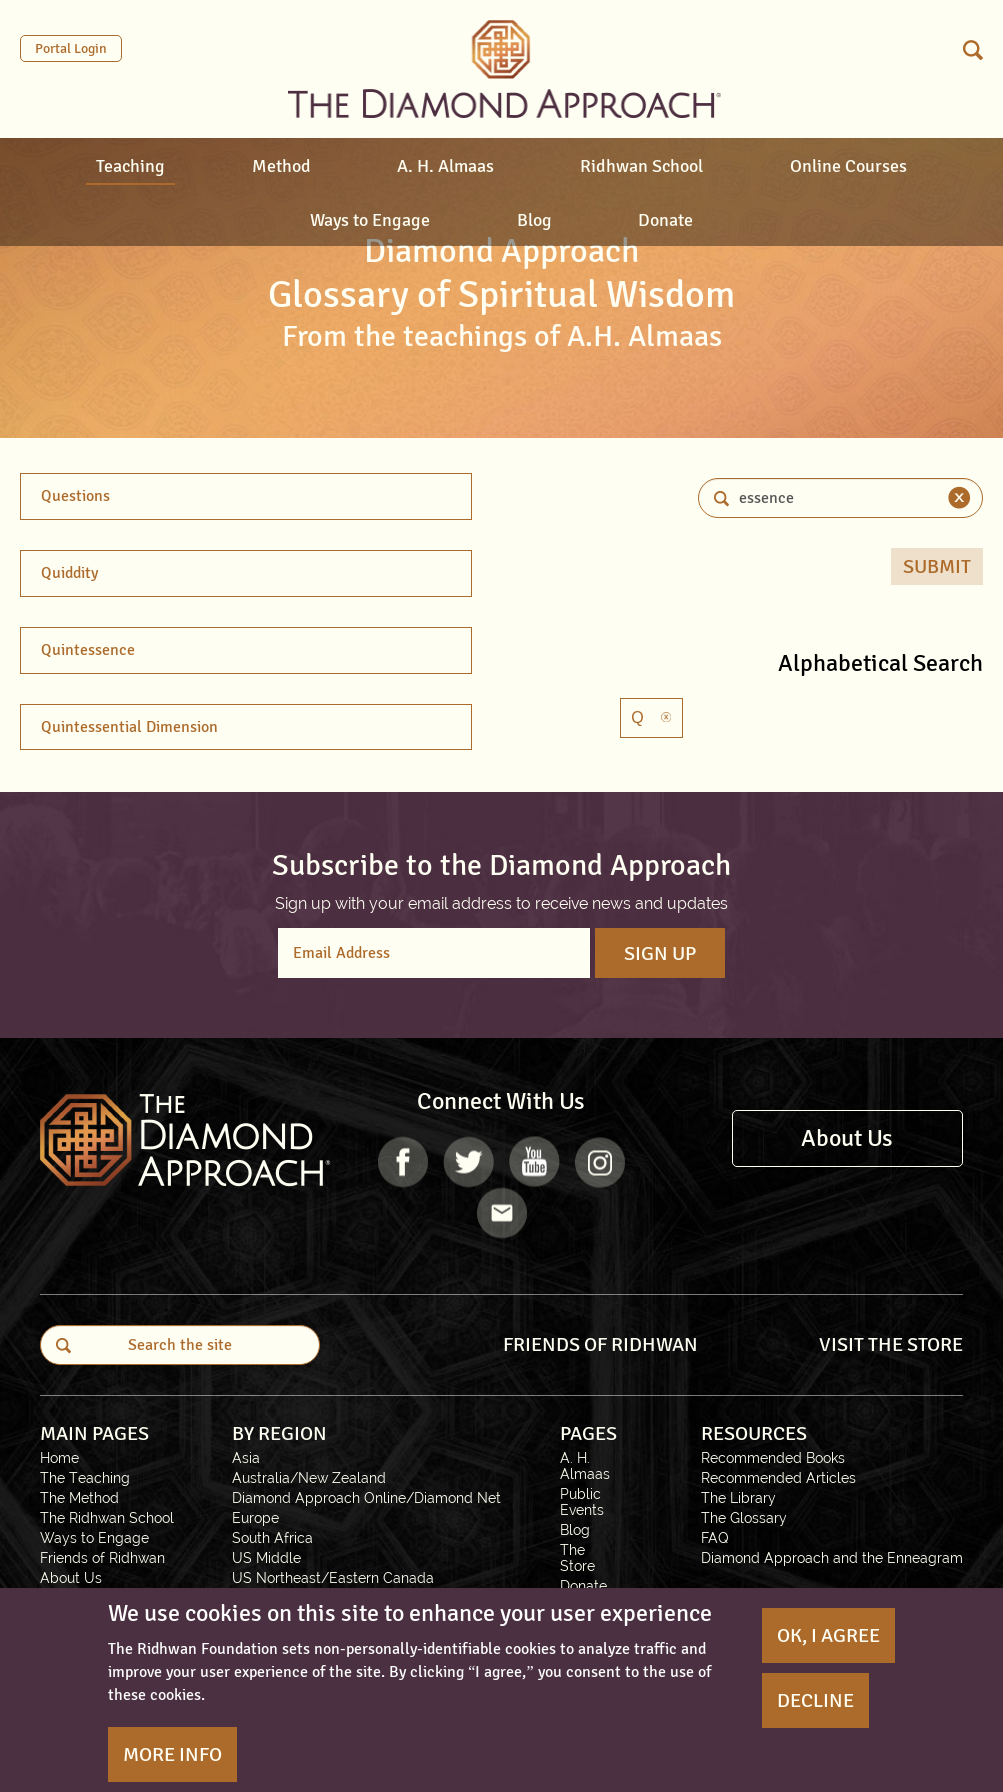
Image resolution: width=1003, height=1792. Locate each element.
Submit (937, 566)
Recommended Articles (778, 1478)
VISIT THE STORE (891, 1344)
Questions (75, 496)
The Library (738, 1498)
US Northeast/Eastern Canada (333, 1578)
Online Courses (848, 166)
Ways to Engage (370, 220)
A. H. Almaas (445, 166)
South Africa (272, 1538)
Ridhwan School (641, 166)
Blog (534, 220)
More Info (172, 1754)
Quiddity (69, 573)
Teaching (130, 166)
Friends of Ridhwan (102, 1558)
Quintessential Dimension (129, 727)
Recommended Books (773, 1458)
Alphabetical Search (880, 663)
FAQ (715, 1538)
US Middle (266, 1558)
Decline (815, 1700)
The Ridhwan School (107, 1518)
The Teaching (85, 1478)
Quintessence (88, 650)
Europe (255, 1518)
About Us (847, 1138)
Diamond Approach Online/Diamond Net (366, 1498)
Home (59, 1458)
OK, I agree (828, 1635)
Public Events (582, 1502)
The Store (577, 1558)
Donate (665, 220)
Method (281, 166)
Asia (246, 1458)
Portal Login (71, 48)
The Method (79, 1498)
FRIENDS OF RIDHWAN (600, 1344)
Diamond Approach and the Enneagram (832, 1558)
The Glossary (744, 1518)
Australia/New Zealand (309, 1478)
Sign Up (660, 953)
